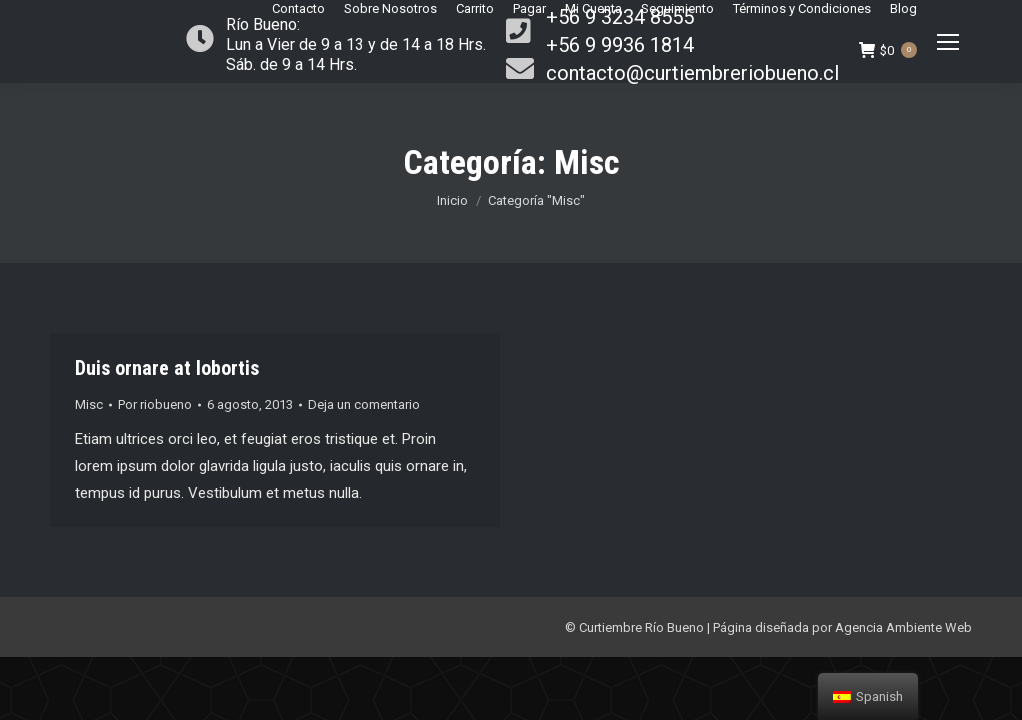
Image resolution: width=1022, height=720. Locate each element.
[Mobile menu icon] (948, 42)
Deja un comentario (364, 404)
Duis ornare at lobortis (167, 368)
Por (155, 404)
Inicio (452, 200)
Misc (89, 404)
